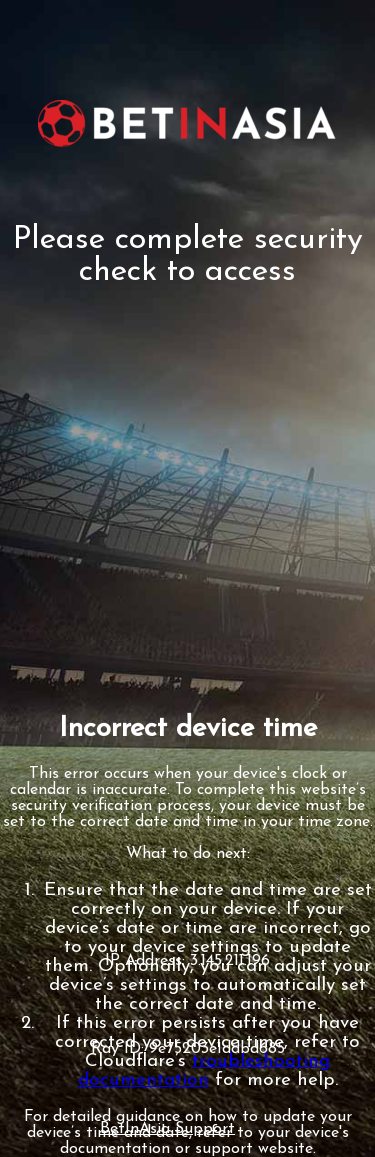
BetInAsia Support (167, 1129)
